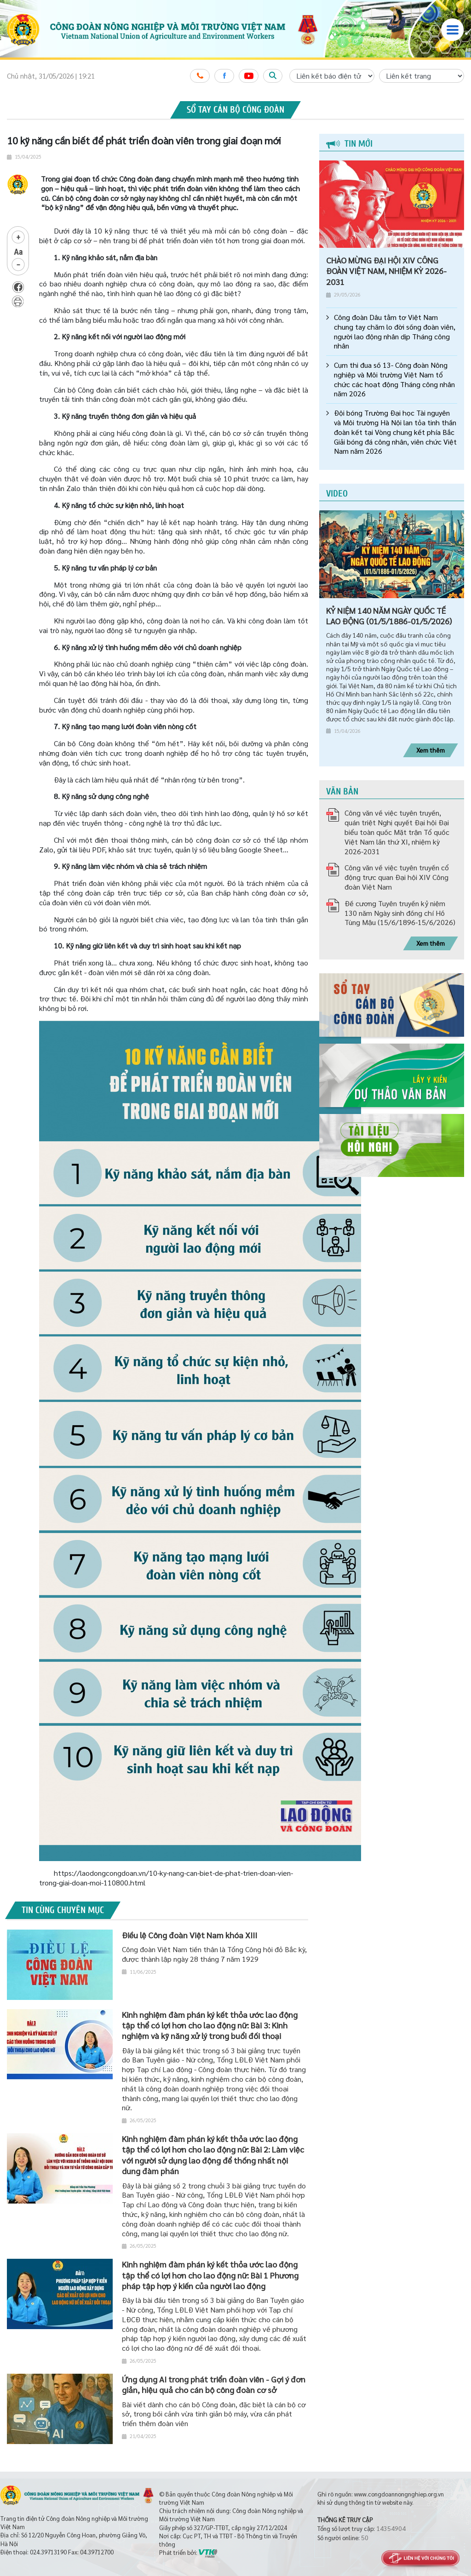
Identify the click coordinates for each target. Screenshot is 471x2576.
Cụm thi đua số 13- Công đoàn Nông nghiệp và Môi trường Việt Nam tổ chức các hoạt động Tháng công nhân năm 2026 (394, 379)
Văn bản (342, 791)
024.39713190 (48, 2552)
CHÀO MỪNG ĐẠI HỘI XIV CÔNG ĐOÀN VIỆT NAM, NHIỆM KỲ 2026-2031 (386, 271)
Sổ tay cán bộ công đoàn (235, 109)
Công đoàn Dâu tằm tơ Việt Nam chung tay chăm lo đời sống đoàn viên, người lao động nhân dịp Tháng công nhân (394, 331)
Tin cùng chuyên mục (63, 1910)
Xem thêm (430, 750)
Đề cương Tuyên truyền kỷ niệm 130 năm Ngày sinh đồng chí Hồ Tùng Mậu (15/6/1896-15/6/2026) (400, 912)
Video (337, 493)
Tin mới (349, 143)
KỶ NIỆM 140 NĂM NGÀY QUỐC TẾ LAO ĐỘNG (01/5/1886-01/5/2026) (389, 615)
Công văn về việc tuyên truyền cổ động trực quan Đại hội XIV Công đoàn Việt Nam (397, 876)
